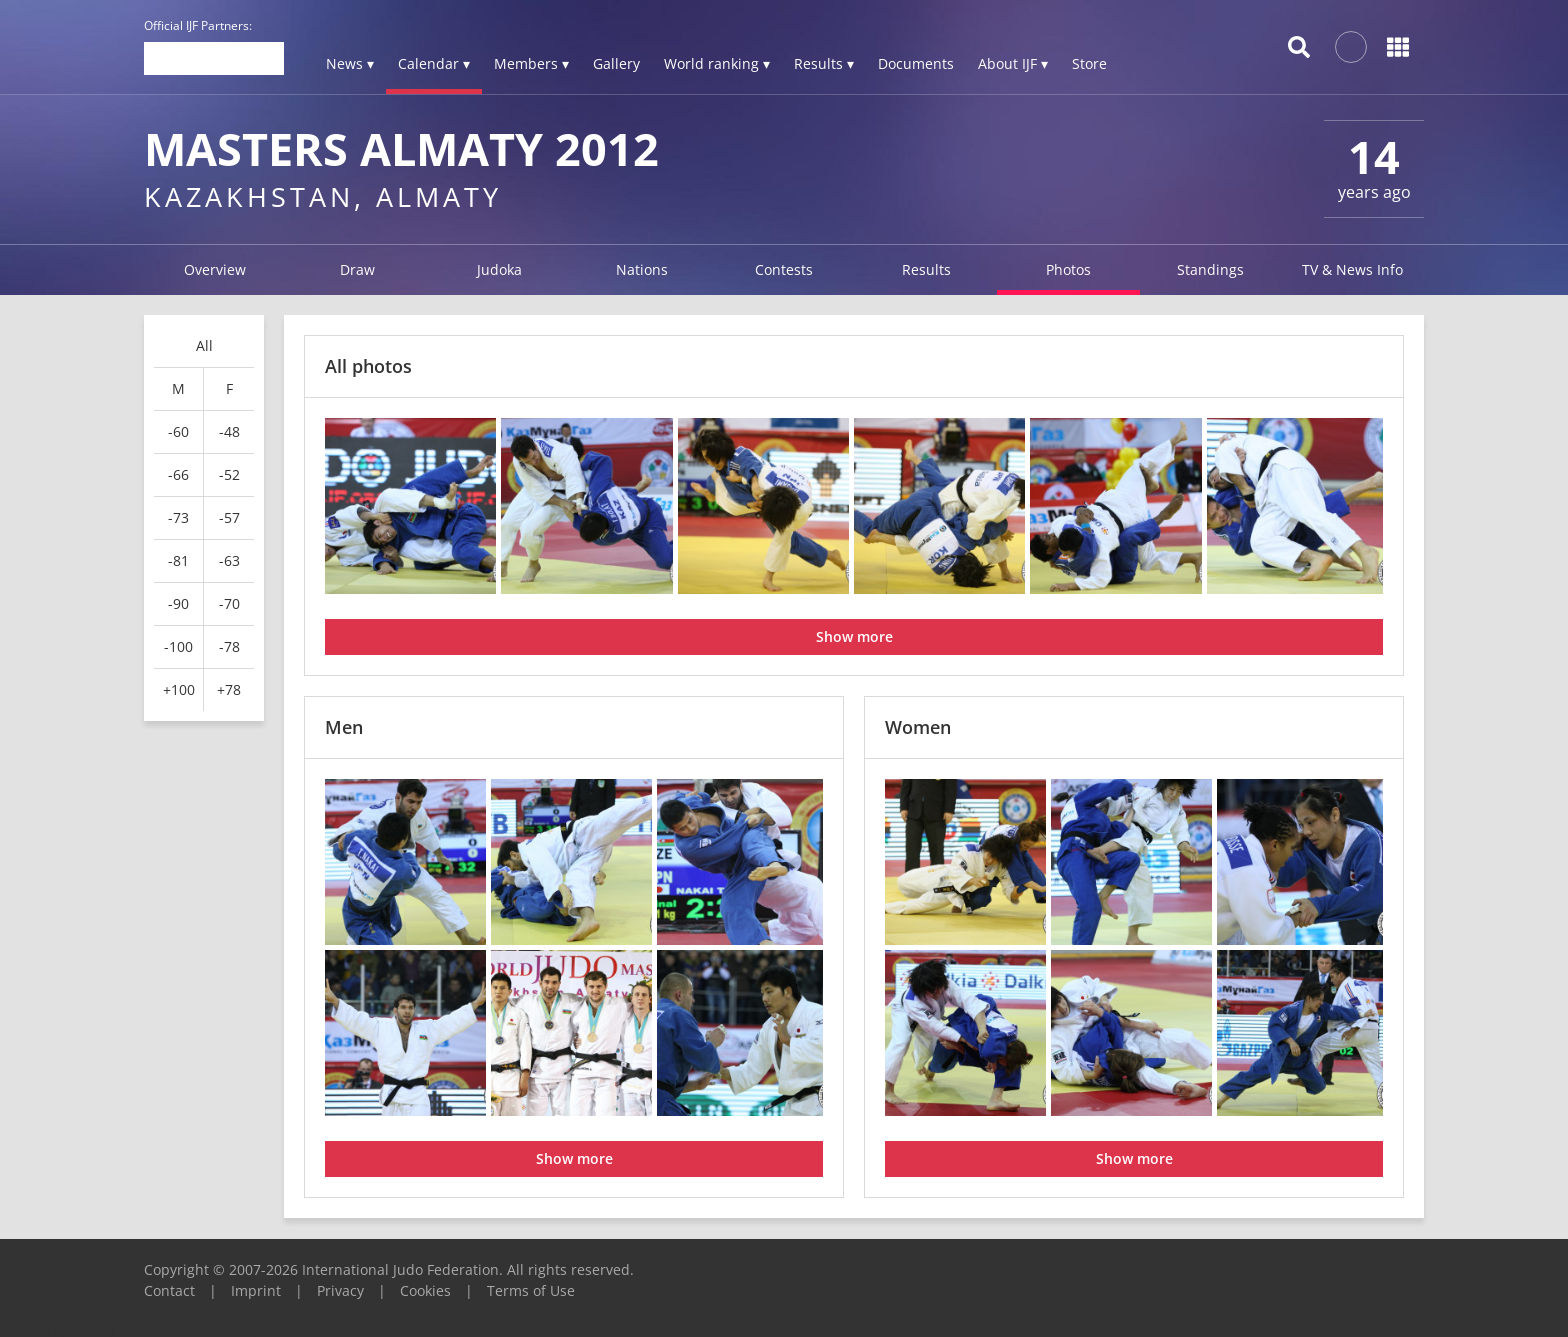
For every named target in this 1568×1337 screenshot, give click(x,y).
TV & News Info (1352, 269)
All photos (368, 366)
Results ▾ (824, 63)
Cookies (425, 1290)
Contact (169, 1290)
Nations (642, 269)
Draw (357, 269)
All (204, 345)
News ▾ (350, 63)
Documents (916, 63)
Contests (784, 269)
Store (1089, 63)
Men (344, 727)
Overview (215, 269)
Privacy (340, 1290)
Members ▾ (531, 63)
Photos (1068, 269)
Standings (1210, 269)
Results (926, 269)
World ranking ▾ (717, 63)
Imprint (256, 1290)
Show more (854, 636)
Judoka (499, 269)
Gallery (616, 63)
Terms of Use (531, 1290)
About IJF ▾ (1013, 63)
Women (918, 727)
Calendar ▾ (434, 63)
